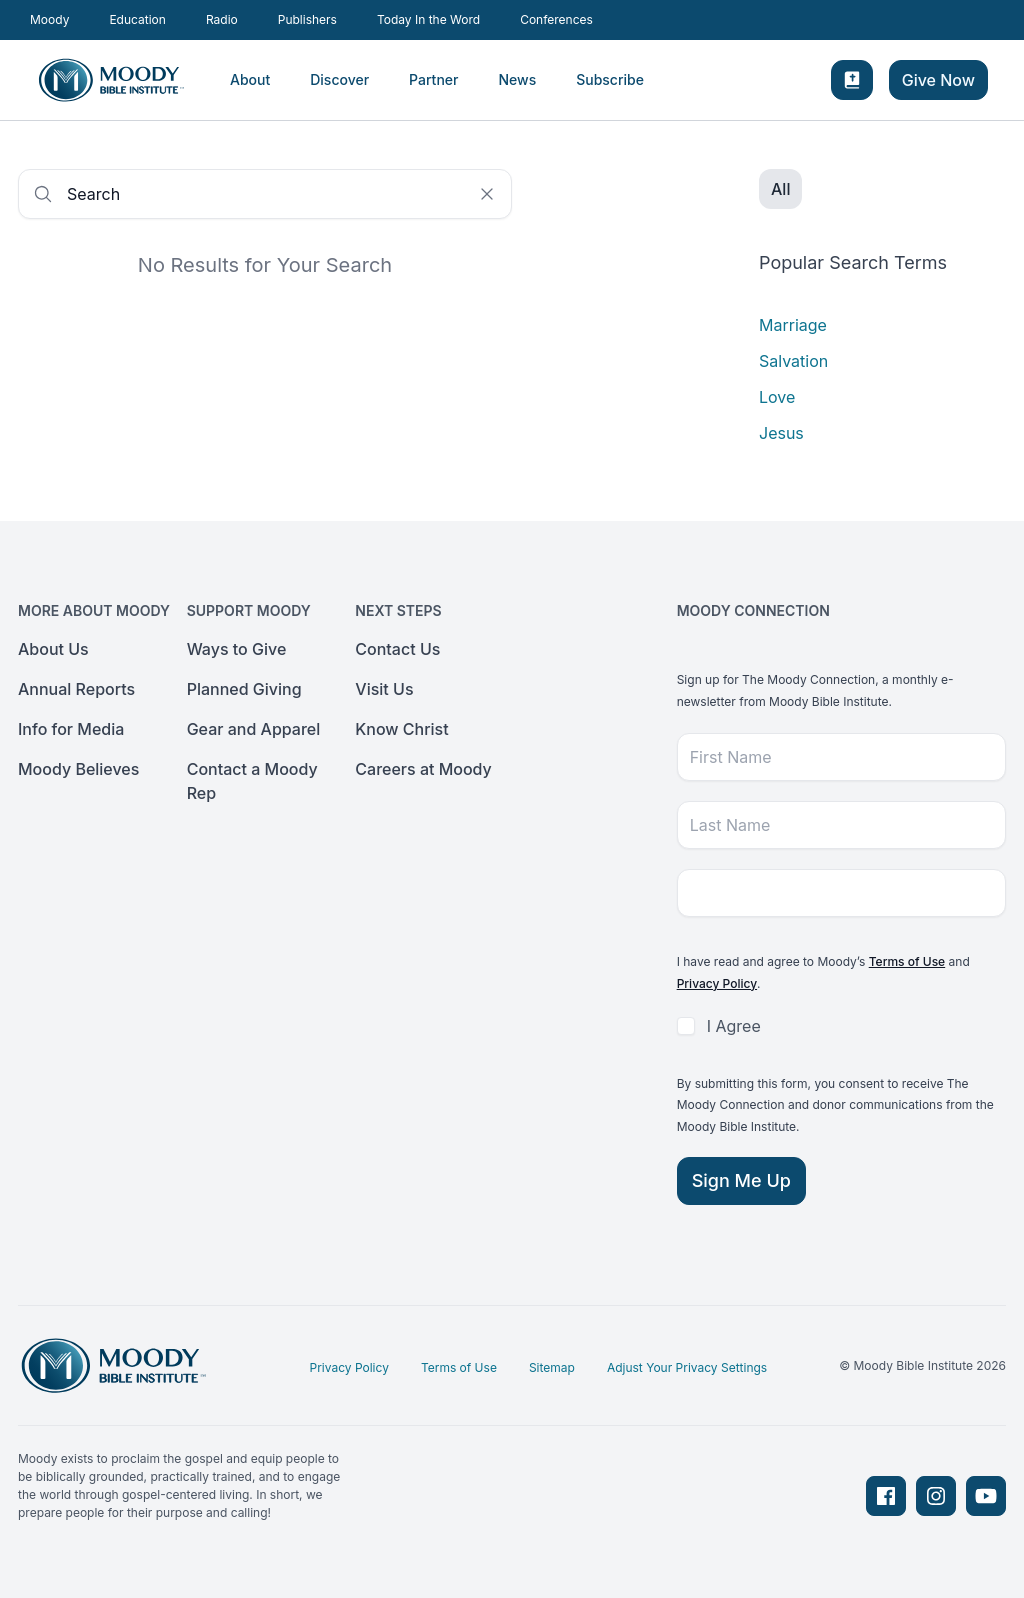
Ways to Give (237, 649)
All (780, 189)
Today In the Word (428, 19)
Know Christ (401, 729)
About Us (53, 649)
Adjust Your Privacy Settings (687, 1367)
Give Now (938, 80)
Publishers (307, 19)
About (250, 79)
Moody (49, 19)
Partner (433, 79)
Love (777, 397)
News (517, 79)
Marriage (793, 325)
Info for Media (71, 729)
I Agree (734, 1026)
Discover (339, 79)
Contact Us (397, 649)
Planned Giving (244, 689)
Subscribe (610, 79)
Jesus (781, 433)
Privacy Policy (717, 983)
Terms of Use (907, 961)
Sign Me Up (741, 1180)
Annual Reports (76, 689)
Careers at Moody (423, 769)
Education (137, 19)
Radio (222, 19)
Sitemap (552, 1367)
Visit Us (384, 689)
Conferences (556, 19)
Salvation (793, 361)
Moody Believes (78, 769)
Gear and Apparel (254, 729)
